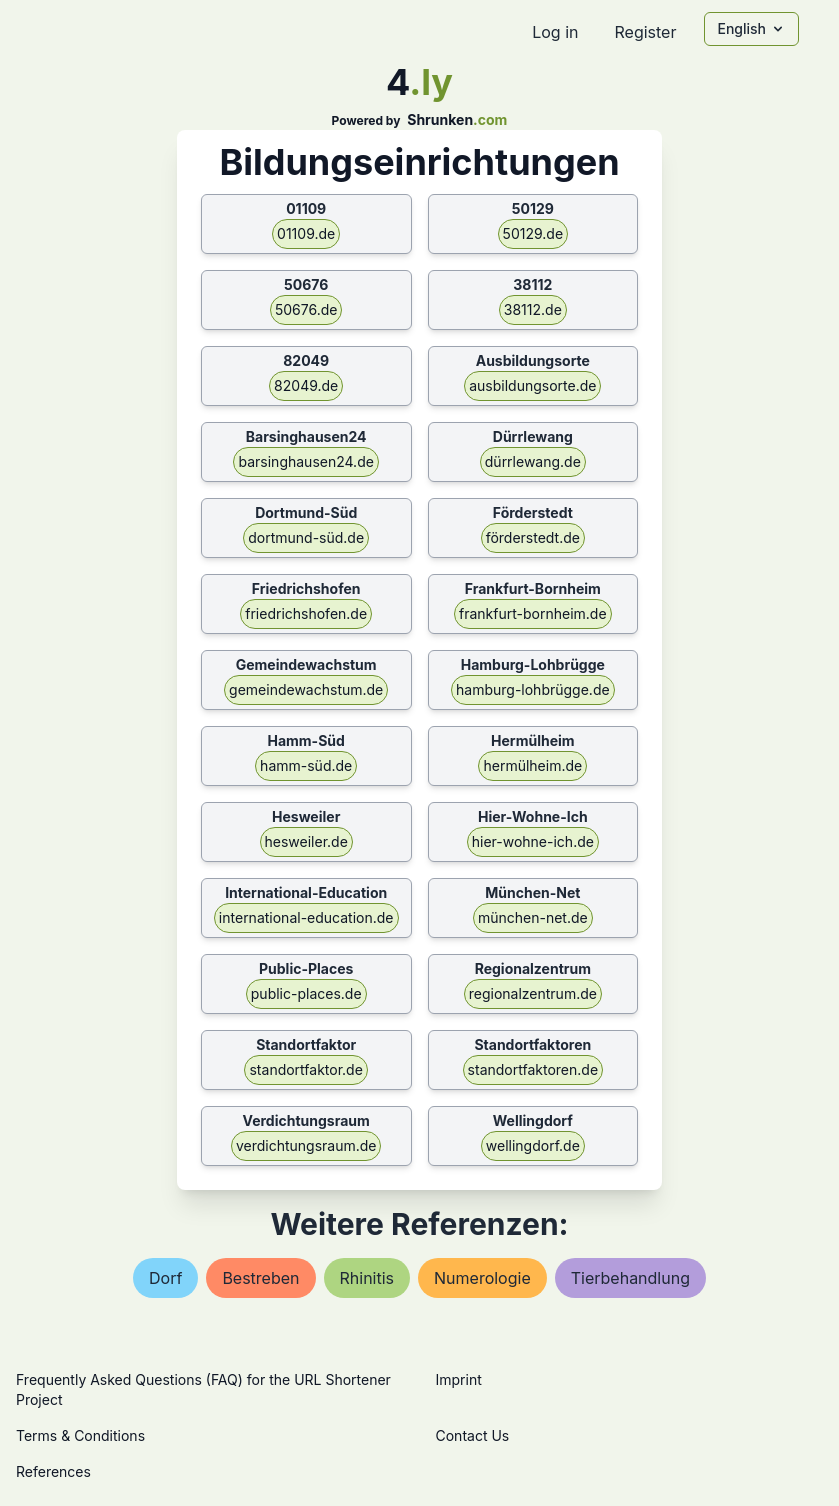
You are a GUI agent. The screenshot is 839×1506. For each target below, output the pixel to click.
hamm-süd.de (306, 765)
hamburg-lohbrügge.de (533, 689)
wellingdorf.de (533, 1145)
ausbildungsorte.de (532, 385)
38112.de (533, 309)
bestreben (260, 1278)
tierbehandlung (630, 1278)
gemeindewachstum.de (306, 689)
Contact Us (473, 1435)
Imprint (459, 1379)
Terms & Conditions (80, 1435)
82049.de (306, 385)
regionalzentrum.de (533, 993)
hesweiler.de (306, 841)
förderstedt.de (533, 537)
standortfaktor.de (305, 1069)
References (53, 1471)
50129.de (533, 233)
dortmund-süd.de (306, 537)
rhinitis (367, 1278)
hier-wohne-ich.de (533, 841)
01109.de (306, 233)
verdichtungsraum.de (306, 1145)
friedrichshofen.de (306, 613)
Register (645, 32)
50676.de (306, 309)
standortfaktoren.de (533, 1069)
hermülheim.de (532, 765)
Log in (555, 32)
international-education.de (306, 917)
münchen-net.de (533, 917)
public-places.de (306, 993)
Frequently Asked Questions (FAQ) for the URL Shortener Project (203, 1389)
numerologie (482, 1278)
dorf (165, 1278)
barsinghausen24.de (305, 461)
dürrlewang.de (533, 461)
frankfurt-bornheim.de (533, 613)
